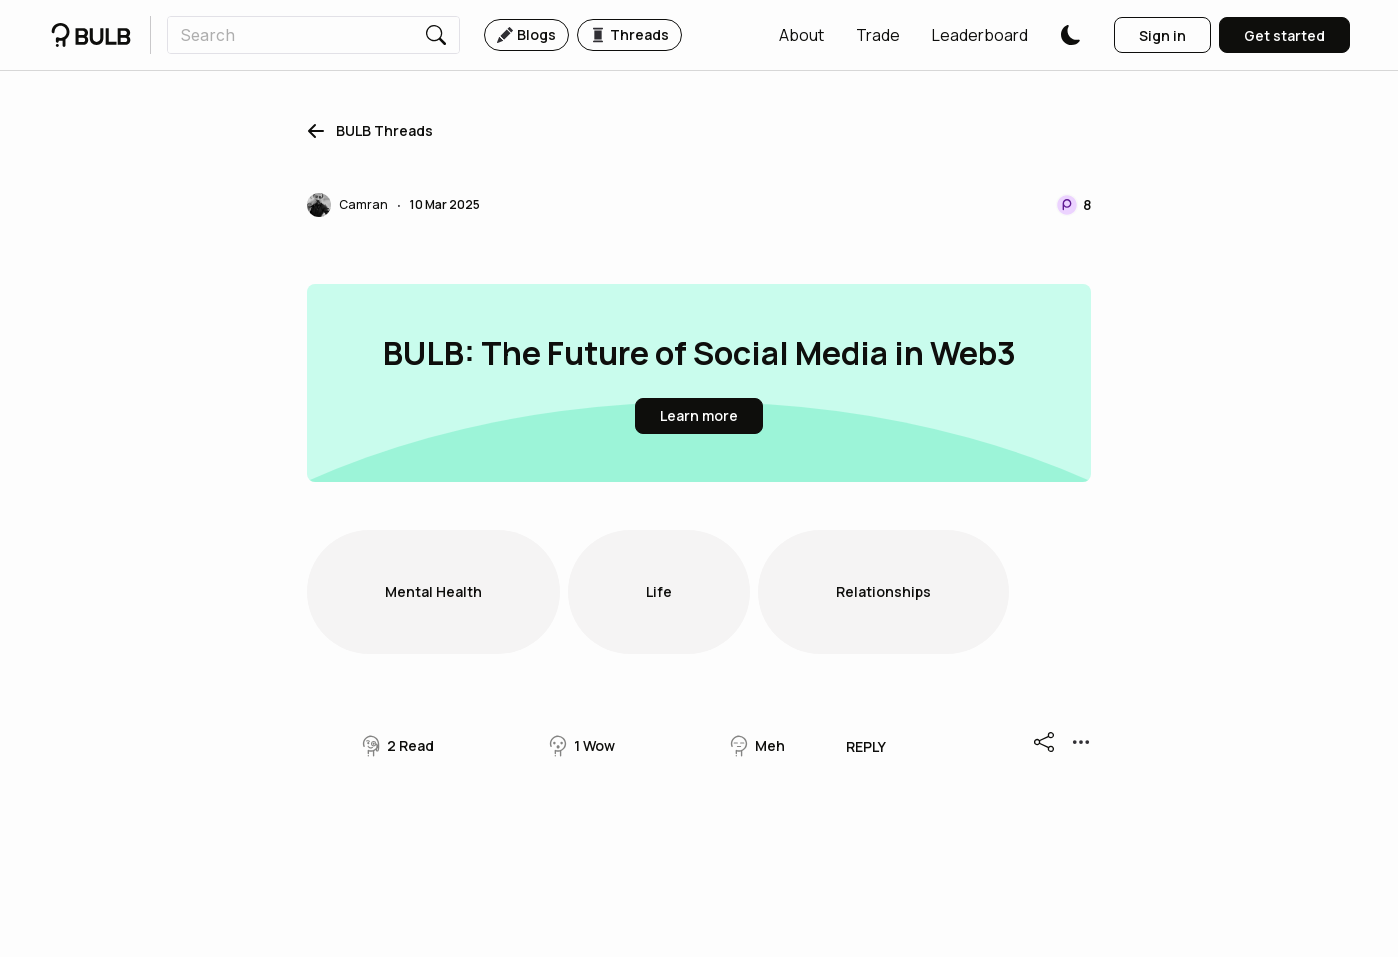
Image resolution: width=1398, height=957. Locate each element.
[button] (801, 35)
